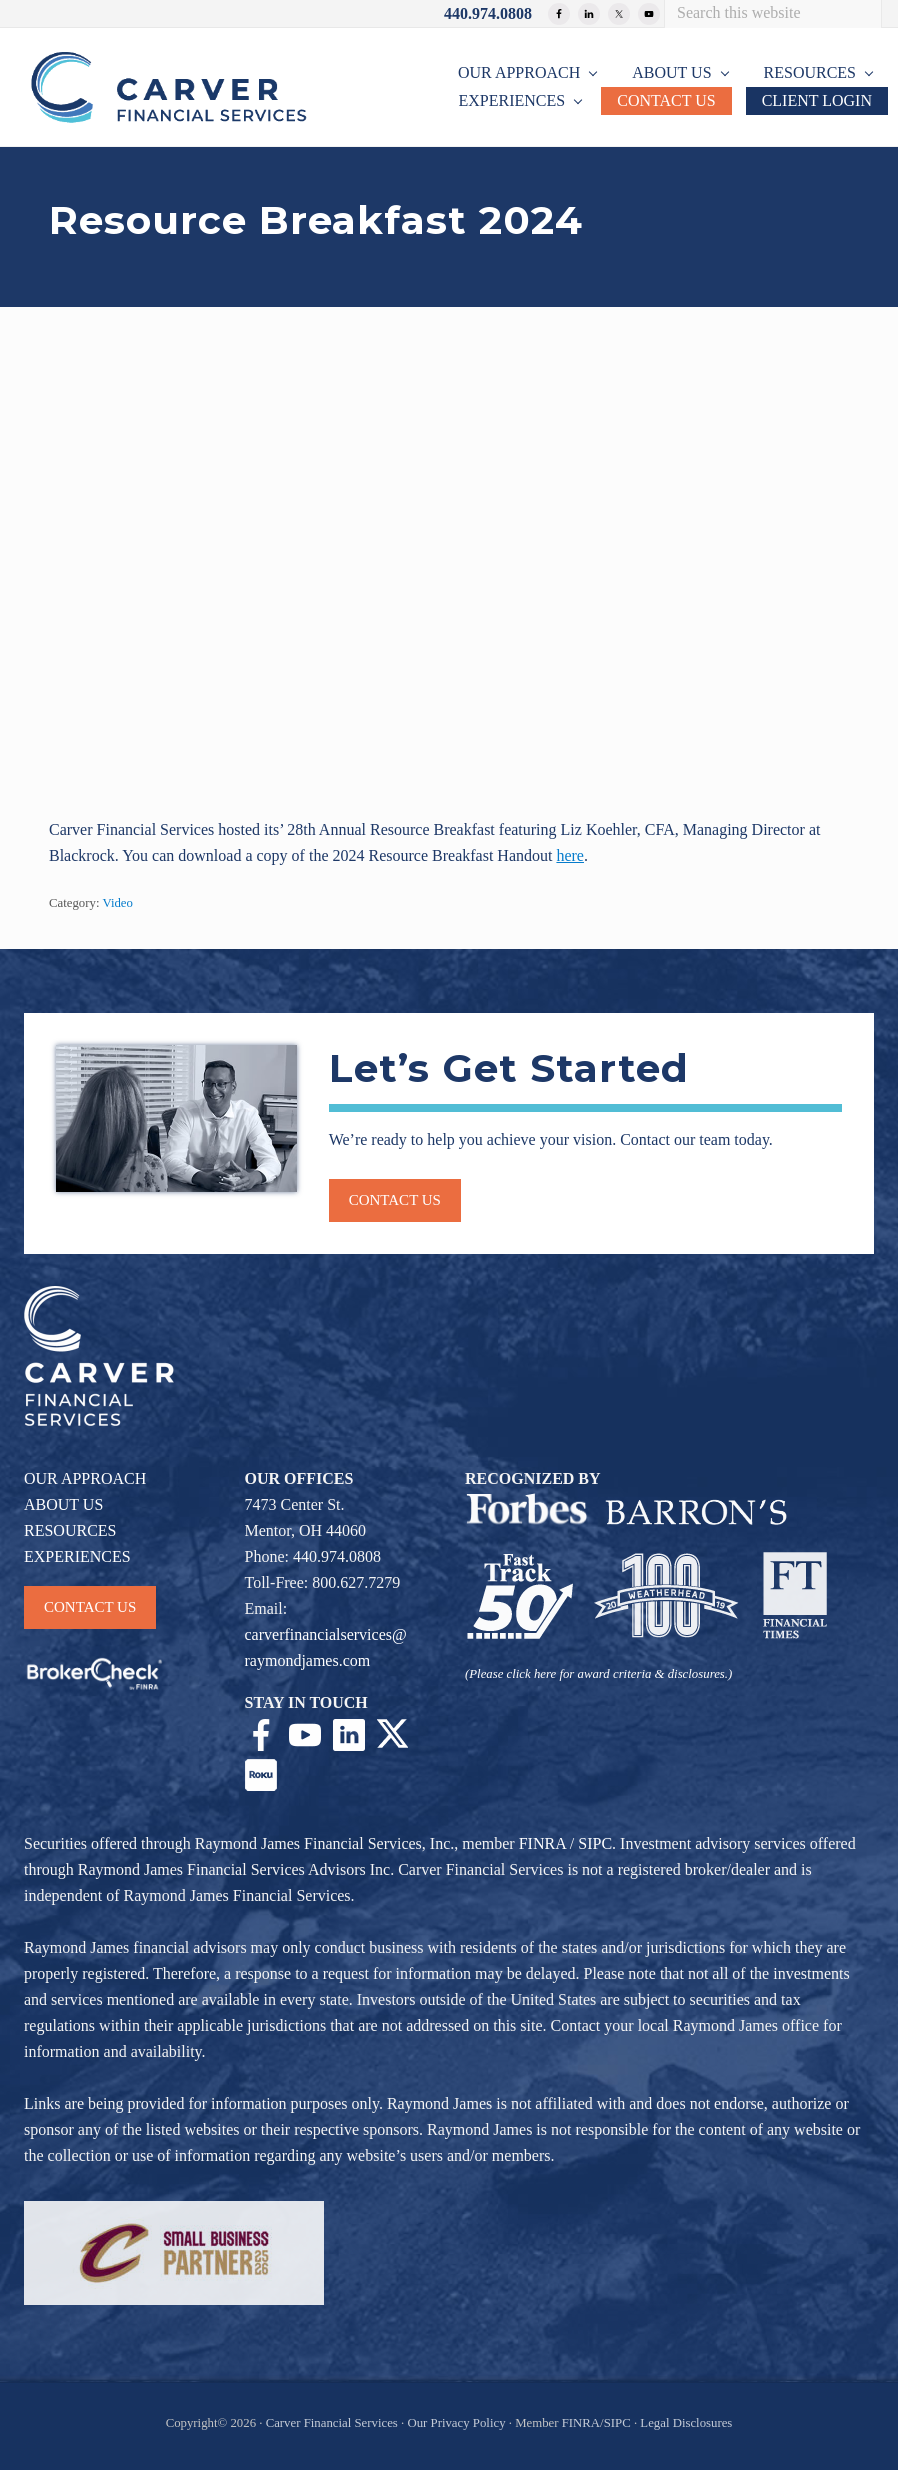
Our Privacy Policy (456, 2423)
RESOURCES (70, 1530)
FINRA (542, 1843)
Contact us (395, 1200)
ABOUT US (63, 1504)
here (570, 855)
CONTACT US (90, 1607)
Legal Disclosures (686, 2423)
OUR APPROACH (85, 1478)
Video (117, 903)
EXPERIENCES (77, 1556)
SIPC (595, 1843)
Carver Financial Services (333, 2423)
